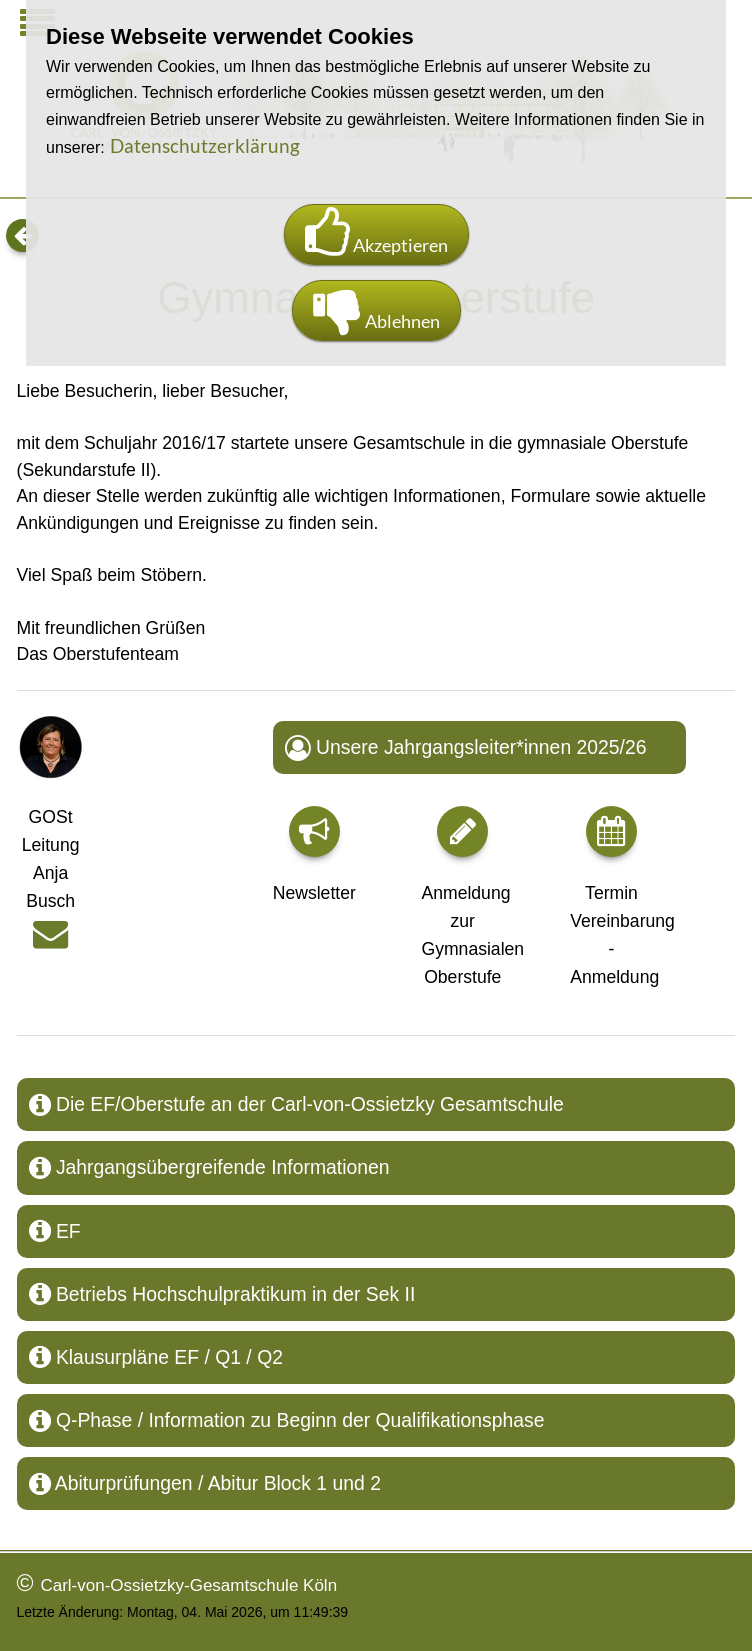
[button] (314, 831)
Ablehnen (376, 310)
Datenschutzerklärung (205, 145)
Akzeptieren (376, 234)
